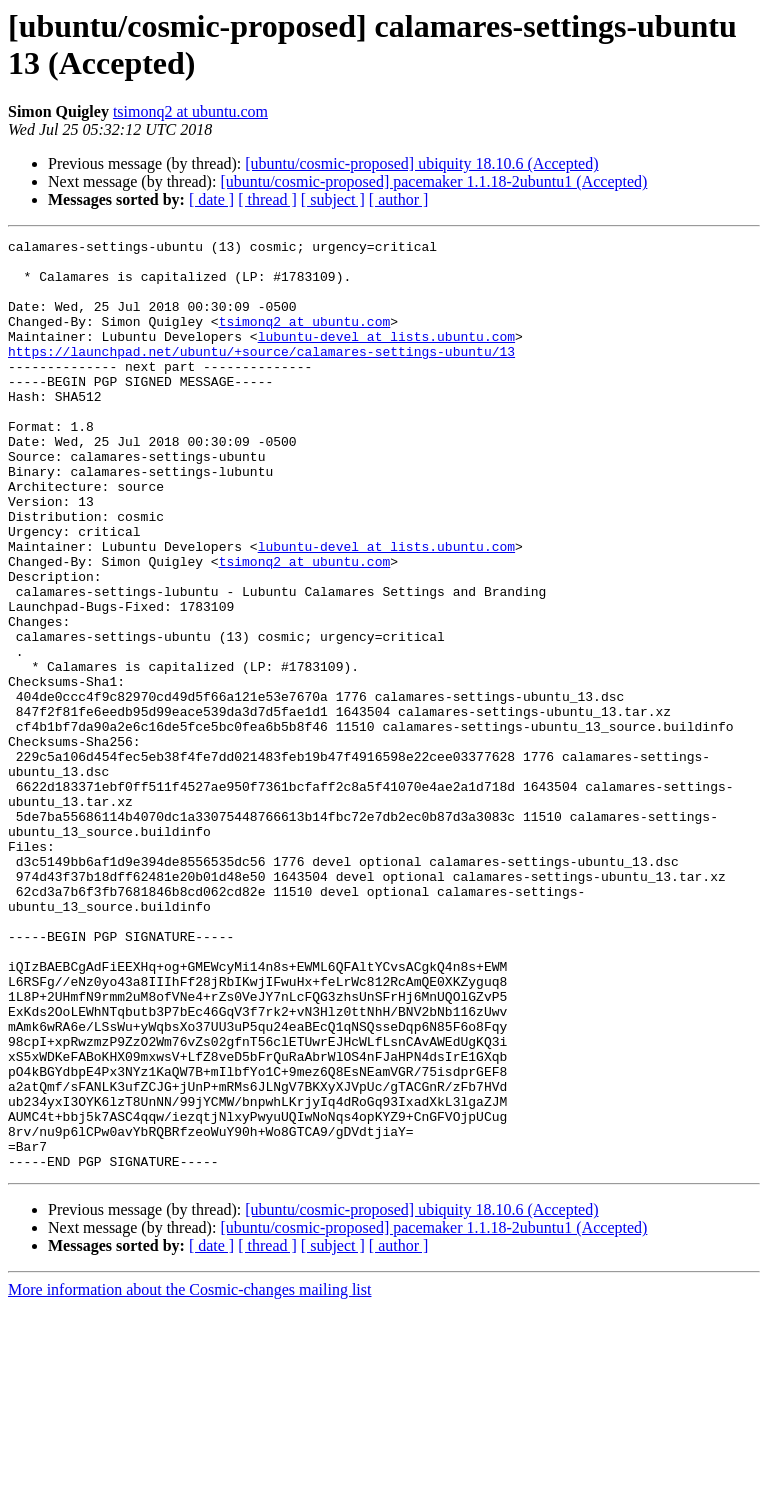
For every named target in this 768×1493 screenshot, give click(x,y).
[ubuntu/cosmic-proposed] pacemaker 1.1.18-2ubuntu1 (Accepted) (433, 181)
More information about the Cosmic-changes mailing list (189, 1475)
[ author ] (399, 199)
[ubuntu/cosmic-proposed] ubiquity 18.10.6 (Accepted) (421, 163)
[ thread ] (267, 199)
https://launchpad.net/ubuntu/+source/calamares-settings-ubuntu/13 (261, 375)
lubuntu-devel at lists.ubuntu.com (386, 357)
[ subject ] (333, 199)
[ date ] (211, 199)
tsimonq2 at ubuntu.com (190, 111)
